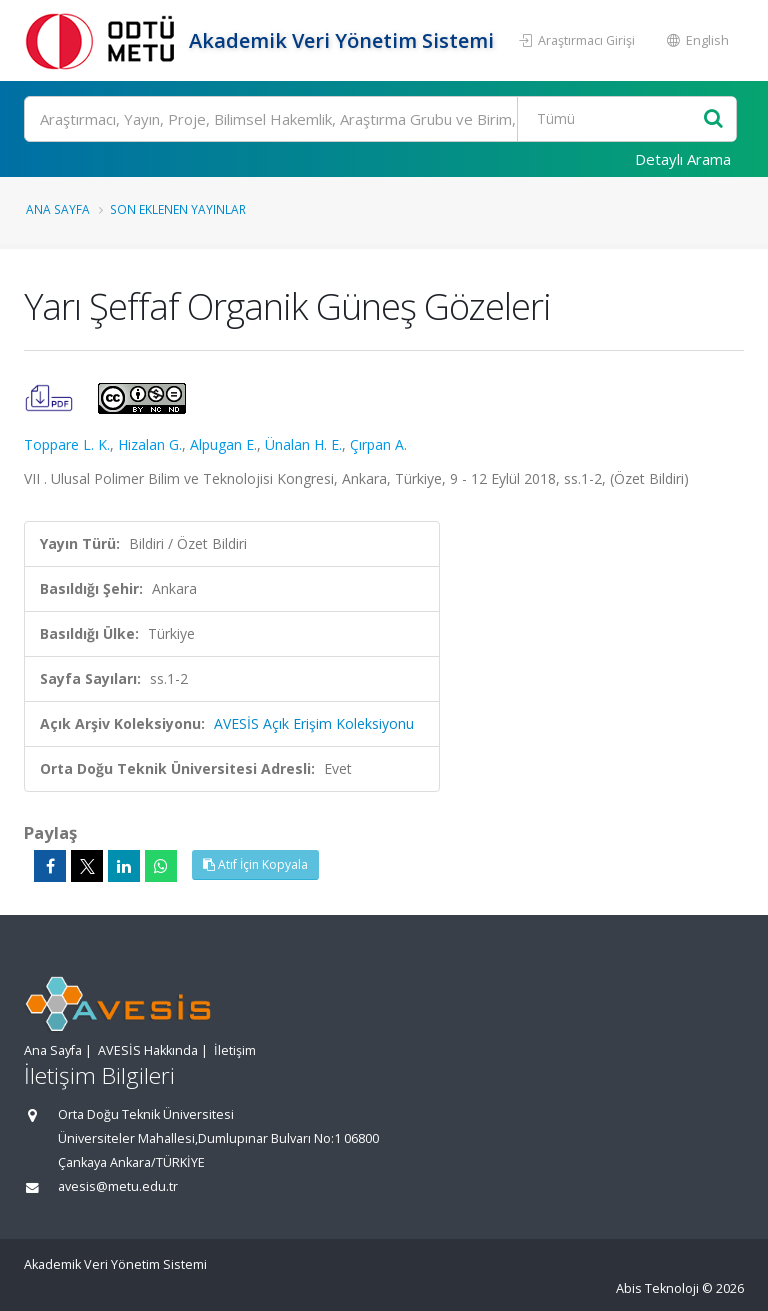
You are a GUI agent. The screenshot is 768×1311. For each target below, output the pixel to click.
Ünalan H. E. (303, 444)
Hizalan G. (150, 444)
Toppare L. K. (67, 444)
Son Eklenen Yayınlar (178, 209)
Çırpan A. (378, 444)
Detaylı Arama (683, 159)
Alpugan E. (223, 444)
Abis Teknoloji (657, 1288)
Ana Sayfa (58, 209)
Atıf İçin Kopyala (255, 864)
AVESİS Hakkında (148, 1050)
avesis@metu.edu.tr (118, 1186)
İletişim (235, 1050)
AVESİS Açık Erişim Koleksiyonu (314, 723)
